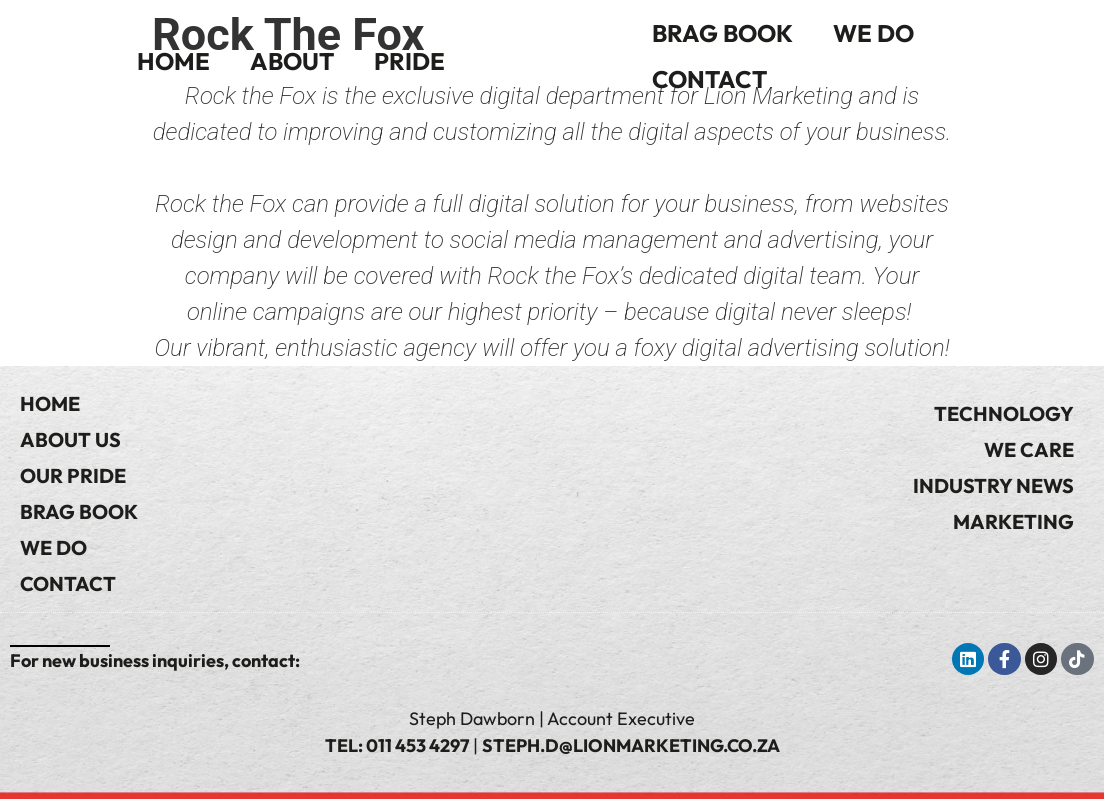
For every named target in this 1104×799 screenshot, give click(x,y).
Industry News (993, 485)
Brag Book (722, 33)
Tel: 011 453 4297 (397, 745)
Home (173, 61)
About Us (70, 439)
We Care (1029, 449)
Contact (709, 79)
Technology (1004, 413)
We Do (873, 33)
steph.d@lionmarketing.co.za (631, 745)
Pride (409, 61)
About (292, 61)
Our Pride (73, 475)
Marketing (1013, 521)
